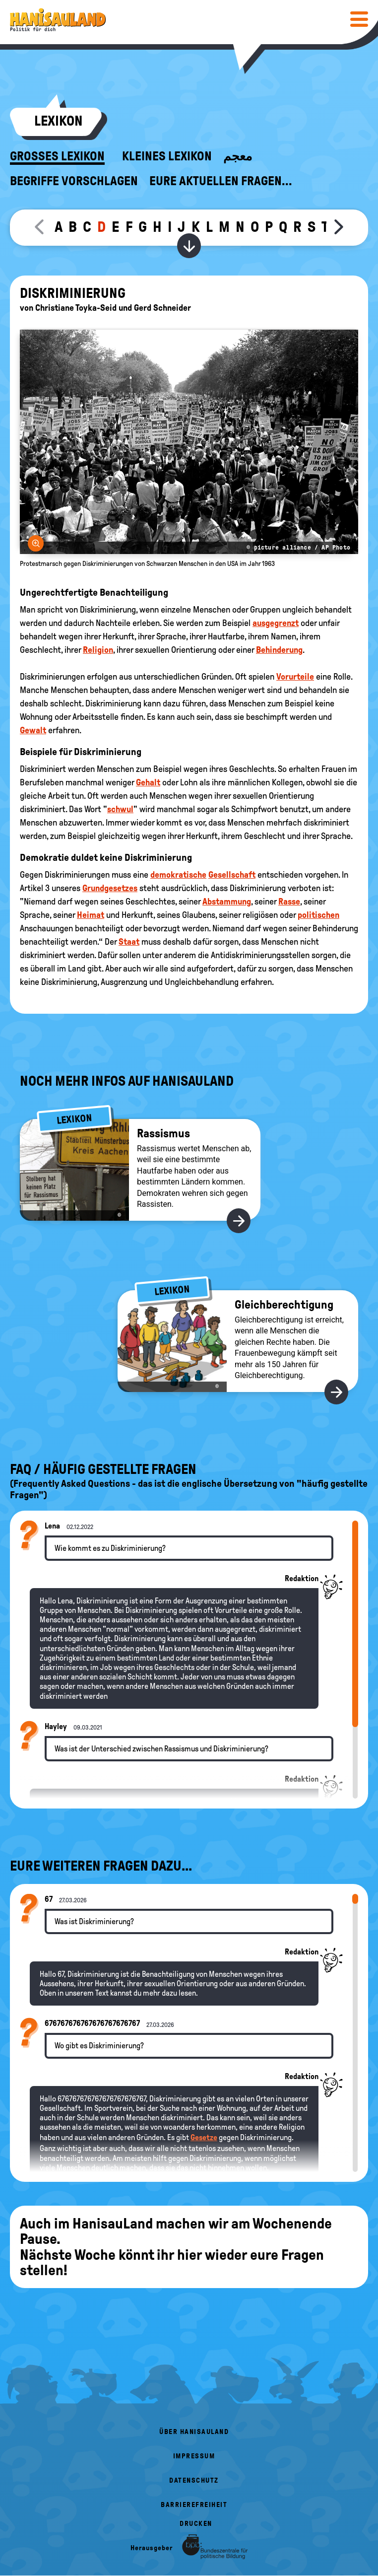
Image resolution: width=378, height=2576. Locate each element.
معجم (237, 156)
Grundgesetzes (109, 888)
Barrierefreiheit (194, 2504)
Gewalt (33, 730)
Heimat (90, 915)
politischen (318, 915)
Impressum (194, 2456)
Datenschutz (194, 2480)
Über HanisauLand (194, 2432)
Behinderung (279, 650)
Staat (129, 942)
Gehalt (148, 782)
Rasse (289, 901)
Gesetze (203, 2137)
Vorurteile (295, 677)
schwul (120, 809)
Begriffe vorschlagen (74, 181)
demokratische (178, 875)
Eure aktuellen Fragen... (220, 181)
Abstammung (226, 901)
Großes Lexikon (57, 156)
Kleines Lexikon (167, 156)
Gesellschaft (231, 875)
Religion (98, 650)
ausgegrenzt (275, 623)
